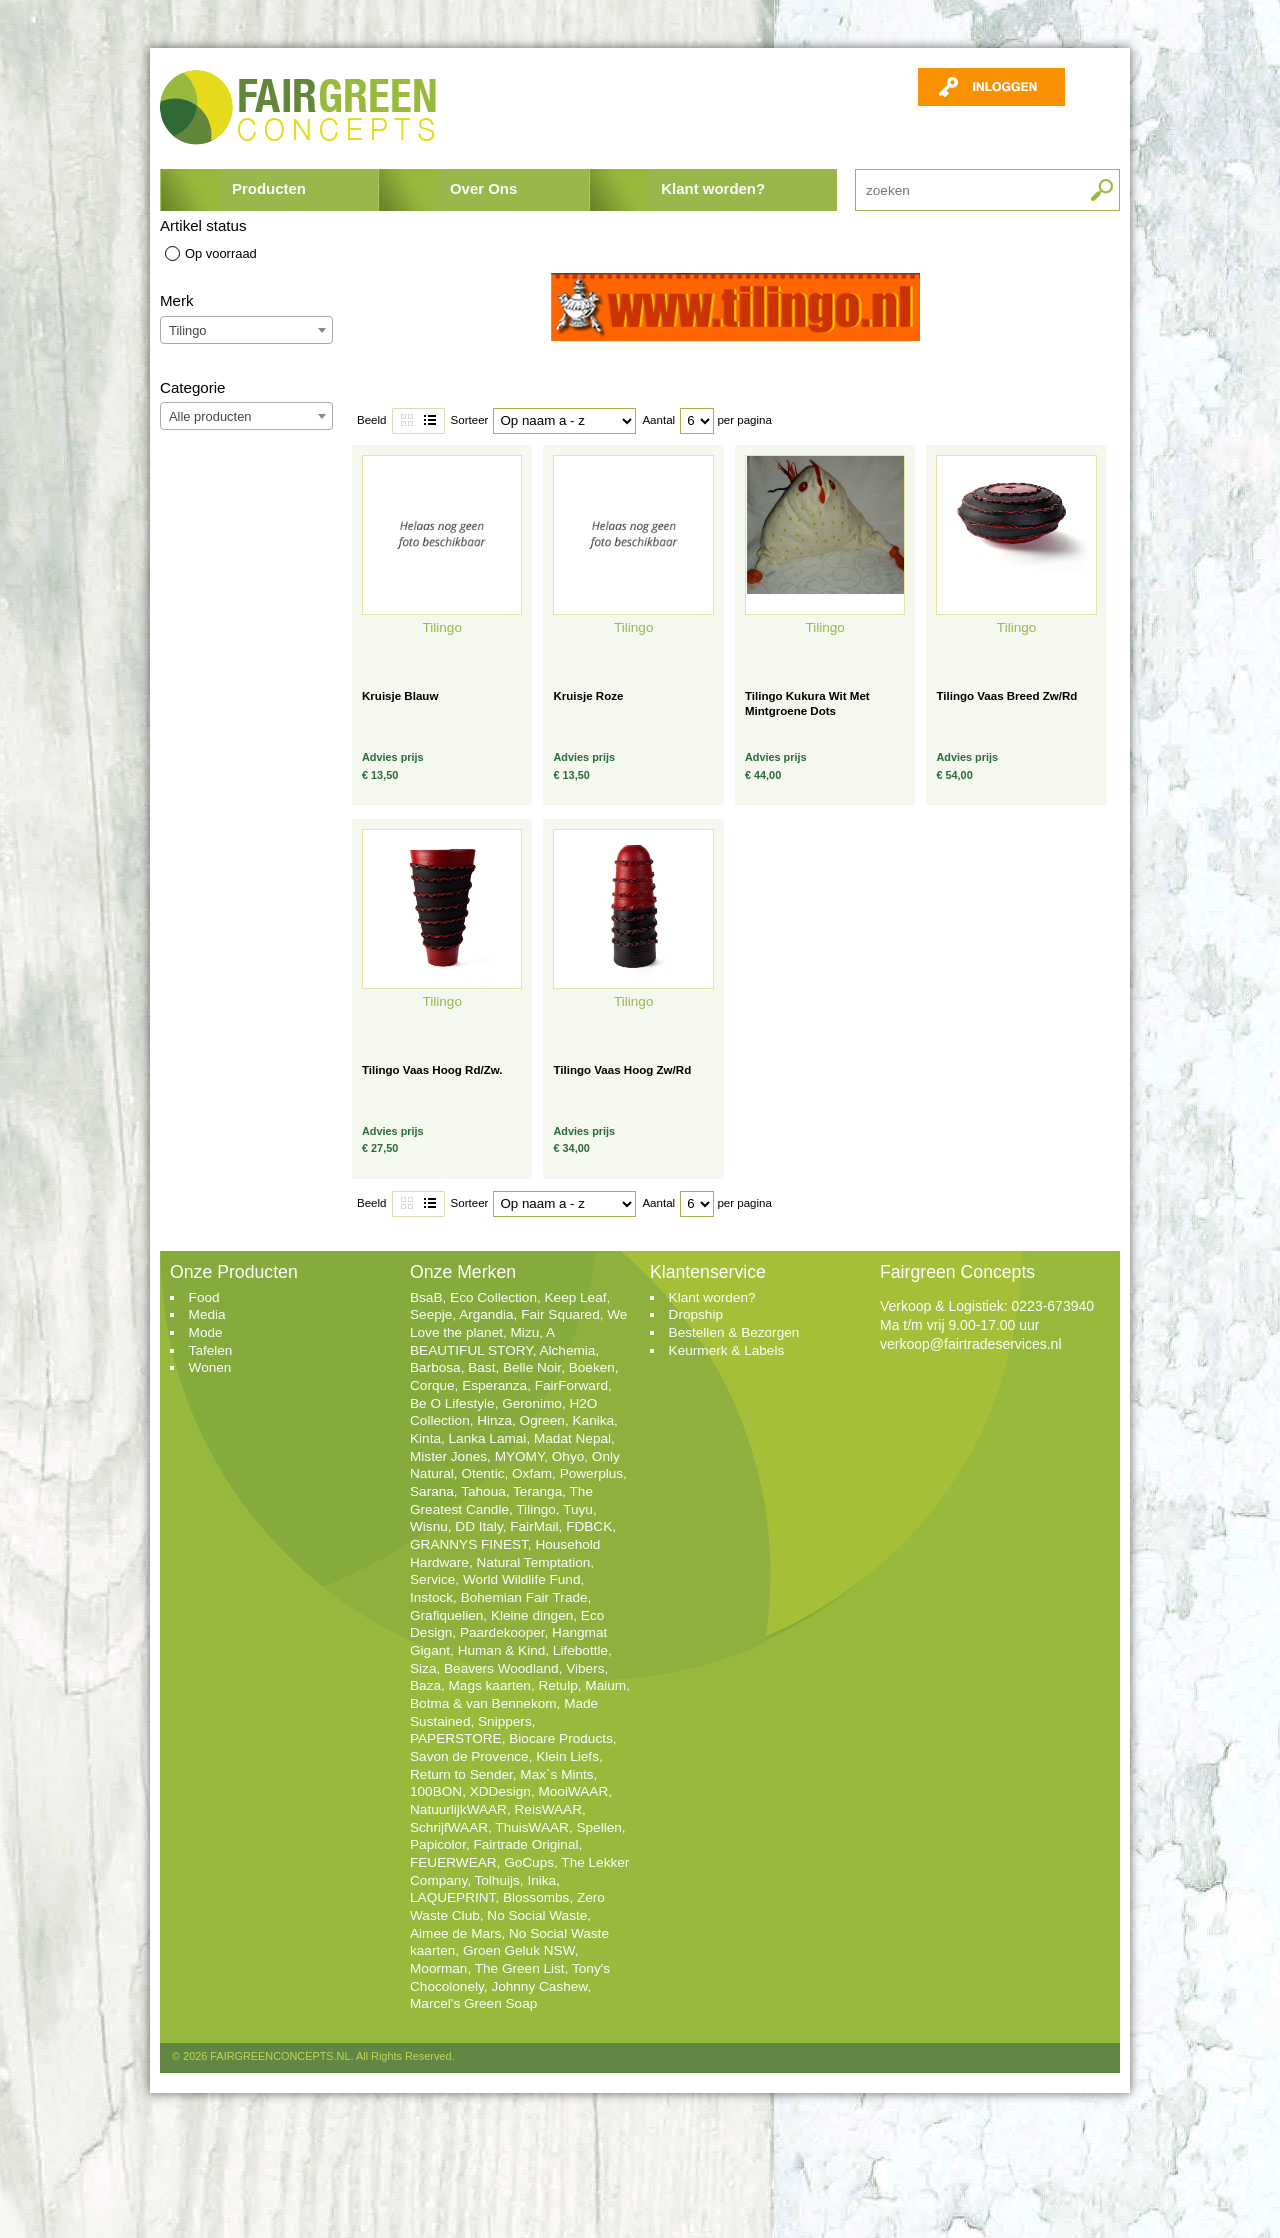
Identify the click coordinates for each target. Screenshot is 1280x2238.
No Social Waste (537, 1915)
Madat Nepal (572, 1438)
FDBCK (589, 1526)
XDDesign (500, 1791)
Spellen (598, 1827)
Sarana (432, 1491)
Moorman (438, 1968)
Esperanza (494, 1385)
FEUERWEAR (453, 1862)
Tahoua (483, 1491)
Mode (206, 1332)
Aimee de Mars (455, 1933)
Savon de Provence (469, 1756)
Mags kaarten (490, 1685)
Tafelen (211, 1350)
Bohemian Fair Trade (524, 1597)
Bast (481, 1367)
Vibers (585, 1668)
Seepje (431, 1314)
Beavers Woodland (501, 1668)
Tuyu (578, 1509)
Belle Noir (532, 1367)
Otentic (482, 1473)
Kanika (594, 1420)
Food (204, 1297)
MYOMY (520, 1456)
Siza (423, 1668)
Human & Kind (502, 1650)
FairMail (534, 1526)
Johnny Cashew (539, 1986)
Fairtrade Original (525, 1844)
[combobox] (246, 330)
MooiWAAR (573, 1791)
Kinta (425, 1438)
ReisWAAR (548, 1809)
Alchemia (567, 1350)
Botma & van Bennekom (483, 1703)
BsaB (426, 1297)
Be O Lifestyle (452, 1403)
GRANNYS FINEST (469, 1544)
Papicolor (438, 1844)
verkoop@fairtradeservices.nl (971, 1344)
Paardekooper (502, 1632)
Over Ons (483, 188)
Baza (425, 1685)
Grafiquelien (446, 1615)
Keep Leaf (576, 1297)
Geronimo (532, 1403)
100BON (436, 1791)
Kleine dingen (532, 1615)
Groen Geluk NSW (519, 1950)
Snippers (505, 1721)
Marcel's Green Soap (473, 2003)
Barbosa (435, 1367)
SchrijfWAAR (449, 1827)
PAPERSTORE (456, 1738)
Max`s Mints (556, 1774)
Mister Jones (448, 1456)
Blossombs (536, 1897)
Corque (432, 1385)
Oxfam (532, 1473)
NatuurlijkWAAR (458, 1809)
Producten (269, 188)
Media (207, 1314)
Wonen (210, 1367)
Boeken (592, 1367)
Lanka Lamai (488, 1438)
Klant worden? (713, 188)
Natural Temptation (534, 1562)
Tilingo (536, 1509)
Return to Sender (461, 1774)
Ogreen (542, 1420)
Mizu (525, 1332)
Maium (605, 1685)
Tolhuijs (496, 1880)
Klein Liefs (567, 1756)
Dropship (696, 1314)
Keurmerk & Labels (727, 1350)
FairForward (571, 1385)
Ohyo (568, 1456)
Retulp (557, 1685)
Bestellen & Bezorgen (734, 1332)
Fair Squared (560, 1314)
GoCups (529, 1862)
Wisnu (429, 1526)
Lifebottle (580, 1650)
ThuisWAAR (532, 1827)
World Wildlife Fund (522, 1579)
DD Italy (478, 1526)
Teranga (537, 1491)
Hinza (494, 1420)
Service (432, 1579)
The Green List (520, 1968)
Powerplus (591, 1473)
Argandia (486, 1314)
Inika (541, 1880)
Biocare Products (561, 1738)
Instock (431, 1597)
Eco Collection (493, 1297)
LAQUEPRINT (452, 1897)
